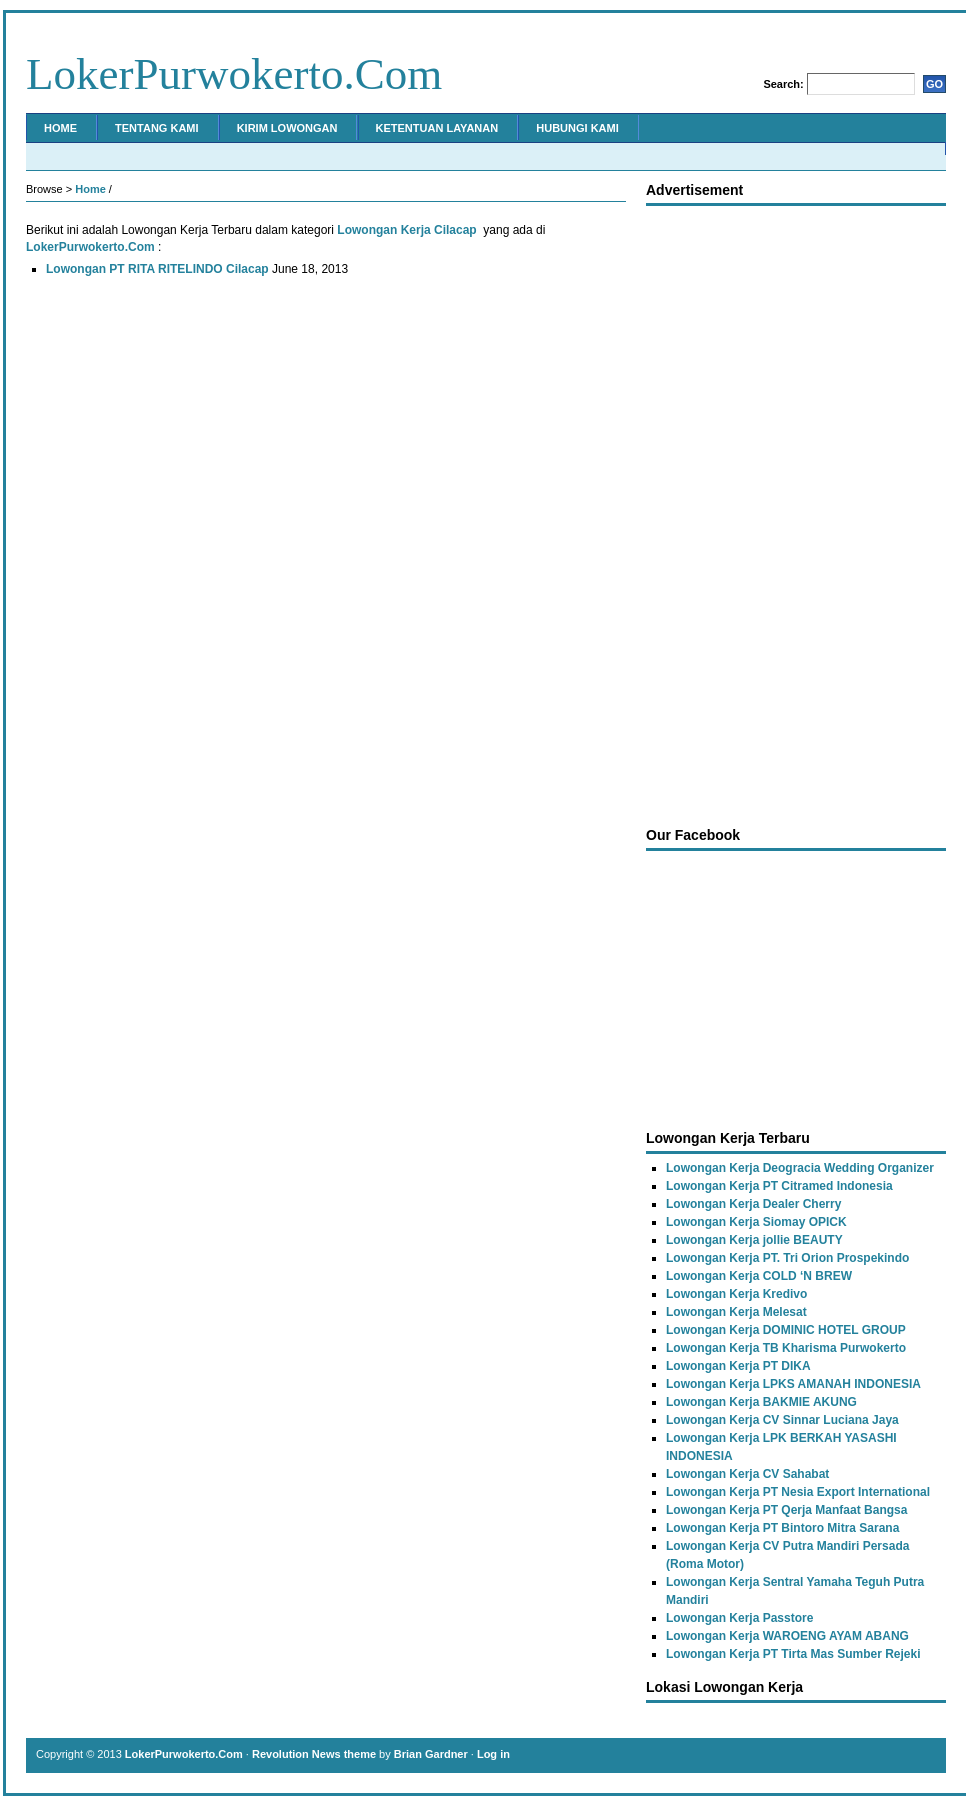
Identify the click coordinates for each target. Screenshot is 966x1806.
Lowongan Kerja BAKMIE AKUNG (761, 1402)
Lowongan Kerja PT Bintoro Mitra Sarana (782, 1528)
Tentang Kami (157, 128)
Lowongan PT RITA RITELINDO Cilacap (157, 269)
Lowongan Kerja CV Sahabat (747, 1474)
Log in (493, 1754)
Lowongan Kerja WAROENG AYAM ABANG (787, 1636)
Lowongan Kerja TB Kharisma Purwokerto (786, 1348)
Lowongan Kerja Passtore (739, 1618)
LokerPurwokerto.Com (234, 74)
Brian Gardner (431, 1754)
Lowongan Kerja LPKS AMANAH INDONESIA (793, 1384)
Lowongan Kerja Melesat (736, 1312)
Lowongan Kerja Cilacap (406, 230)
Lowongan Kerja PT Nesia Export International (798, 1492)
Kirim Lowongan (287, 128)
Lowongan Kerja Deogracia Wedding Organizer (800, 1168)
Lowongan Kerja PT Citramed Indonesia (779, 1186)
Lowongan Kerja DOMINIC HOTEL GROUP (786, 1330)
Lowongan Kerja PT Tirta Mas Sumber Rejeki (793, 1654)
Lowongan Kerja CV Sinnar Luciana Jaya (782, 1420)
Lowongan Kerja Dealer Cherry (753, 1204)
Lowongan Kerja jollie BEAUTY (754, 1240)
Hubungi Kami (577, 128)
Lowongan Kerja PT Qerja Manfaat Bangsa (786, 1510)
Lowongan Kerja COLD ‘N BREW (759, 1276)
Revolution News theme (314, 1754)
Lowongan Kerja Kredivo (736, 1294)
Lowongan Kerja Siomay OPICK (756, 1222)
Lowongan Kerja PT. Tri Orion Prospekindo (787, 1258)
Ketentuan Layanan (437, 128)
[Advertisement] (729, 511)
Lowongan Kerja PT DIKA (738, 1366)
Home (60, 128)
